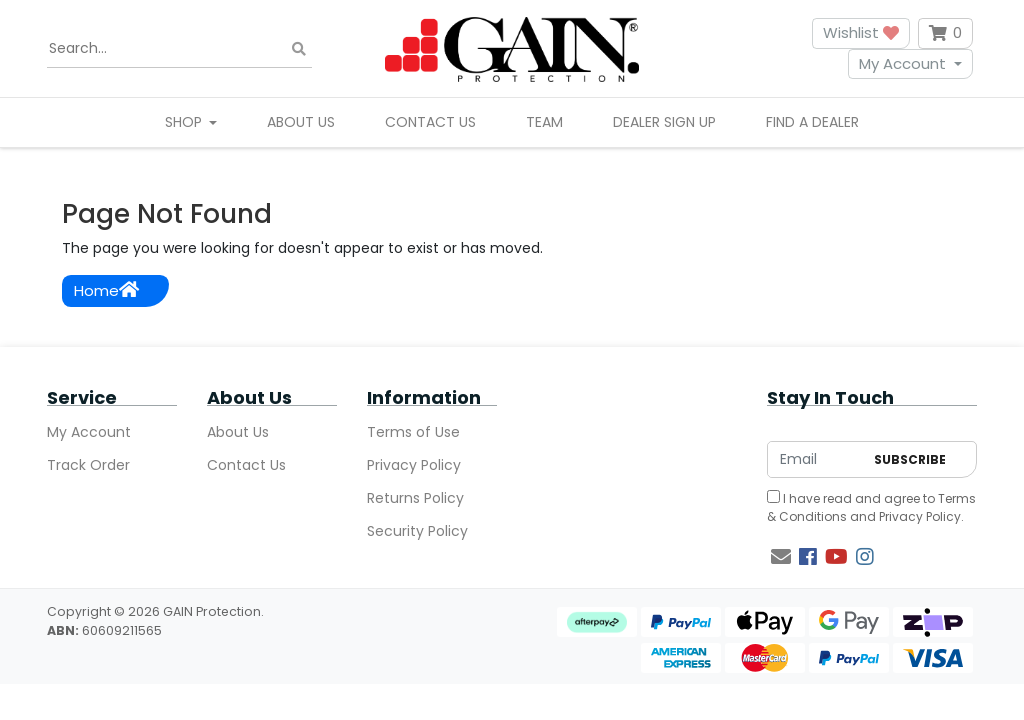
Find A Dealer (812, 122)
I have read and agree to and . (871, 507)
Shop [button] (185, 122)
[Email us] (781, 557)
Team (544, 122)
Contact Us (430, 122)
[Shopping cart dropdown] (945, 33)
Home (106, 290)
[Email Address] (815, 459)
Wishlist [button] (861, 32)
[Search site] (299, 48)
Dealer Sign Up (664, 122)
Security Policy (417, 531)
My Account (902, 63)
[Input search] (179, 49)
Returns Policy (415, 498)
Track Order (88, 465)
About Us (301, 122)
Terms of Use (413, 432)
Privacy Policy (414, 465)
